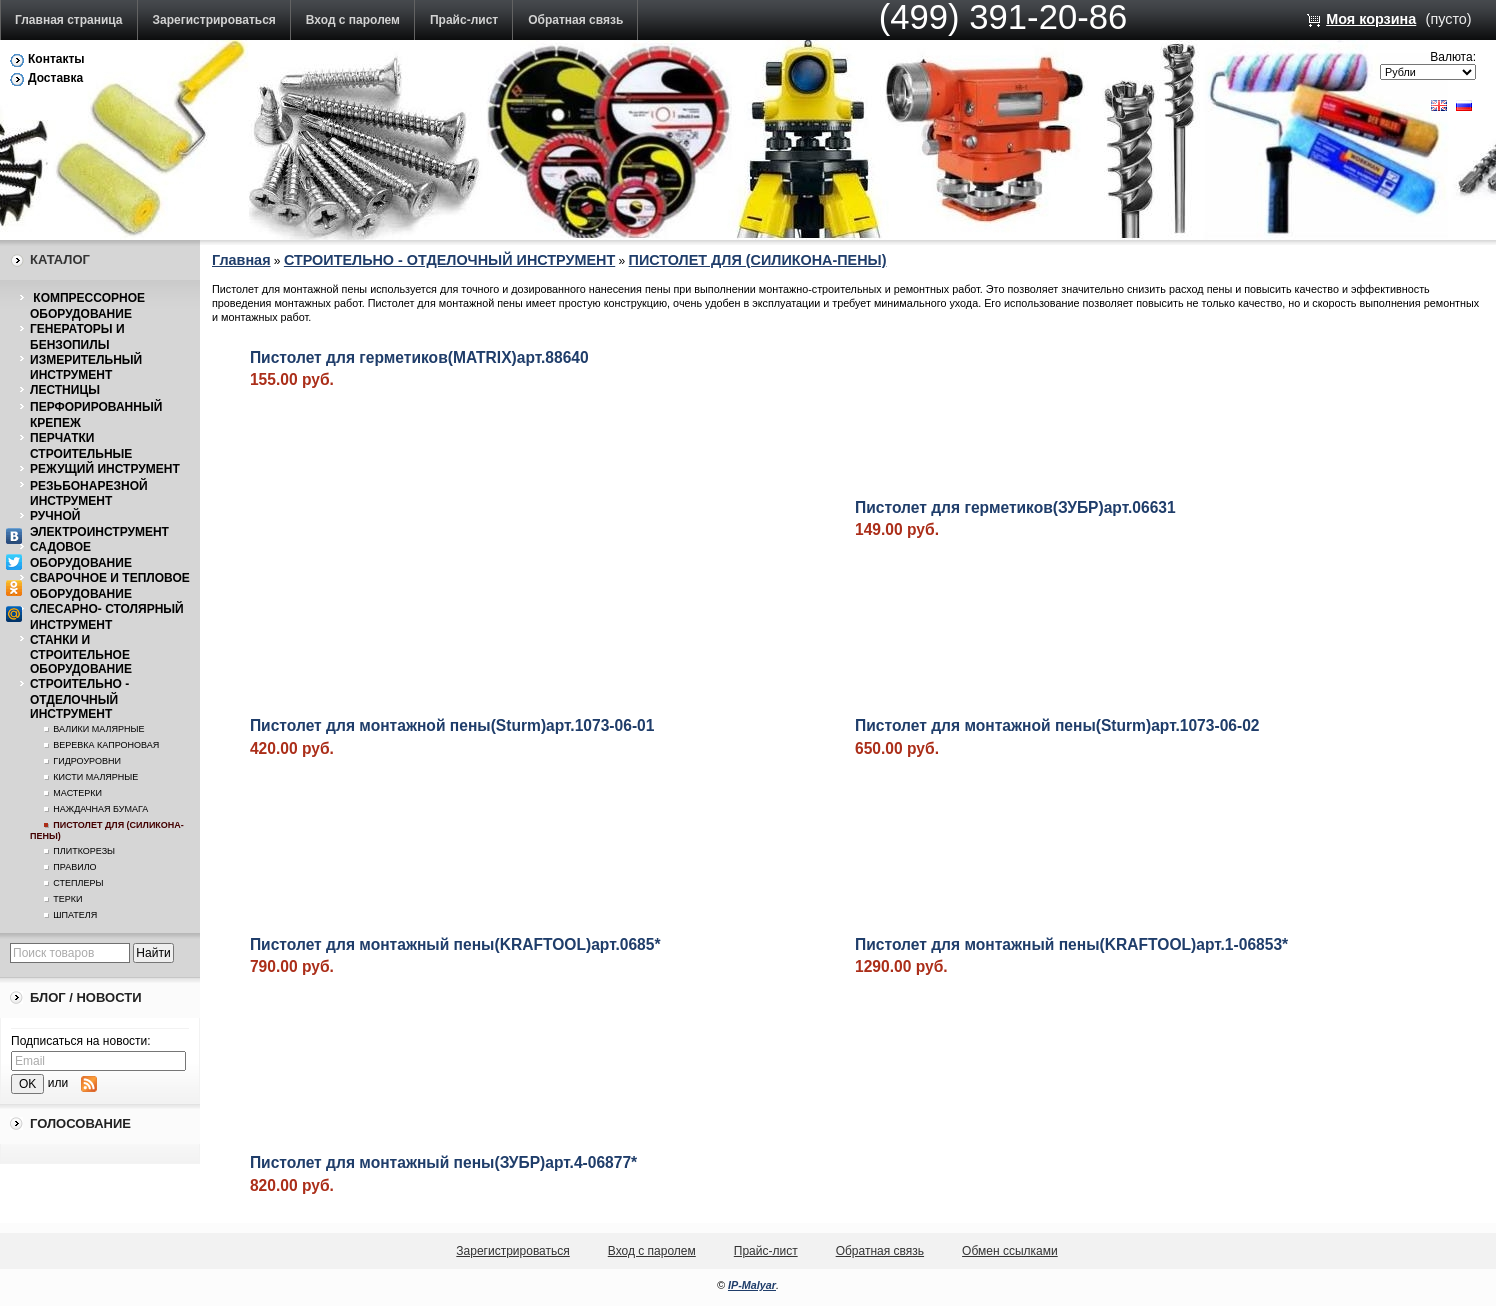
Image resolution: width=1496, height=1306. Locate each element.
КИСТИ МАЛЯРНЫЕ (95, 777)
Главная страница (69, 20)
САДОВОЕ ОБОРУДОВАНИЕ (81, 555)
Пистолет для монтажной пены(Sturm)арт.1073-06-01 (452, 725)
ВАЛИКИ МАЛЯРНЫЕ (98, 729)
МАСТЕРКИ (77, 793)
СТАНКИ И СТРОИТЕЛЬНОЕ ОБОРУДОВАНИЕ (81, 655)
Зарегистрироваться (214, 20)
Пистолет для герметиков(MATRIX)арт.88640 (419, 357)
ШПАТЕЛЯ (75, 915)
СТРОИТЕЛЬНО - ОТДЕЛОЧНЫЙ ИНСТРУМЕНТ (79, 699)
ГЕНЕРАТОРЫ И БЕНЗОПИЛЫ (77, 337)
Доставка (55, 78)
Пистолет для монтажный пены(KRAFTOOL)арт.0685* (455, 944)
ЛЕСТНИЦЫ (65, 390)
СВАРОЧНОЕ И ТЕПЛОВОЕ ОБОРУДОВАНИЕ (110, 586)
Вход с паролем (353, 20)
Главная (241, 260)
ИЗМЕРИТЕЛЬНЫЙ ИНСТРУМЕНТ (86, 368)
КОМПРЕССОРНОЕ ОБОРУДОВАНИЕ (87, 306)
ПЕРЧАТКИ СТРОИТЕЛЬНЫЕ (81, 446)
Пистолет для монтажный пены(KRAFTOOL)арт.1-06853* (1071, 944)
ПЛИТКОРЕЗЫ (84, 851)
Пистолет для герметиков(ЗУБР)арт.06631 (1015, 507)
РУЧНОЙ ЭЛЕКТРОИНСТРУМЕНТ (99, 524)
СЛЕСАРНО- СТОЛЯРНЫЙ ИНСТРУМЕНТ (107, 617)
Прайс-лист (464, 20)
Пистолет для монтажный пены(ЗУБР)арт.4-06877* (443, 1162)
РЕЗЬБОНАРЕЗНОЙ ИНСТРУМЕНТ (89, 494)
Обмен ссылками (1010, 1251)
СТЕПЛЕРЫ (78, 883)
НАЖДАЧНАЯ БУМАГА (100, 809)
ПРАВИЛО (74, 867)
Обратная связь (575, 20)
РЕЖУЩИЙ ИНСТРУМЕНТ (105, 469)
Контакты (56, 59)
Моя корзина (1371, 19)
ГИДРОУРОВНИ (87, 761)
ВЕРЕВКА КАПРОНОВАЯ (106, 745)
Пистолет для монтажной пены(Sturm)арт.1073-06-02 (1057, 725)
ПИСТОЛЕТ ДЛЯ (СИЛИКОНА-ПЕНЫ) (758, 260)
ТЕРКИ (67, 899)
